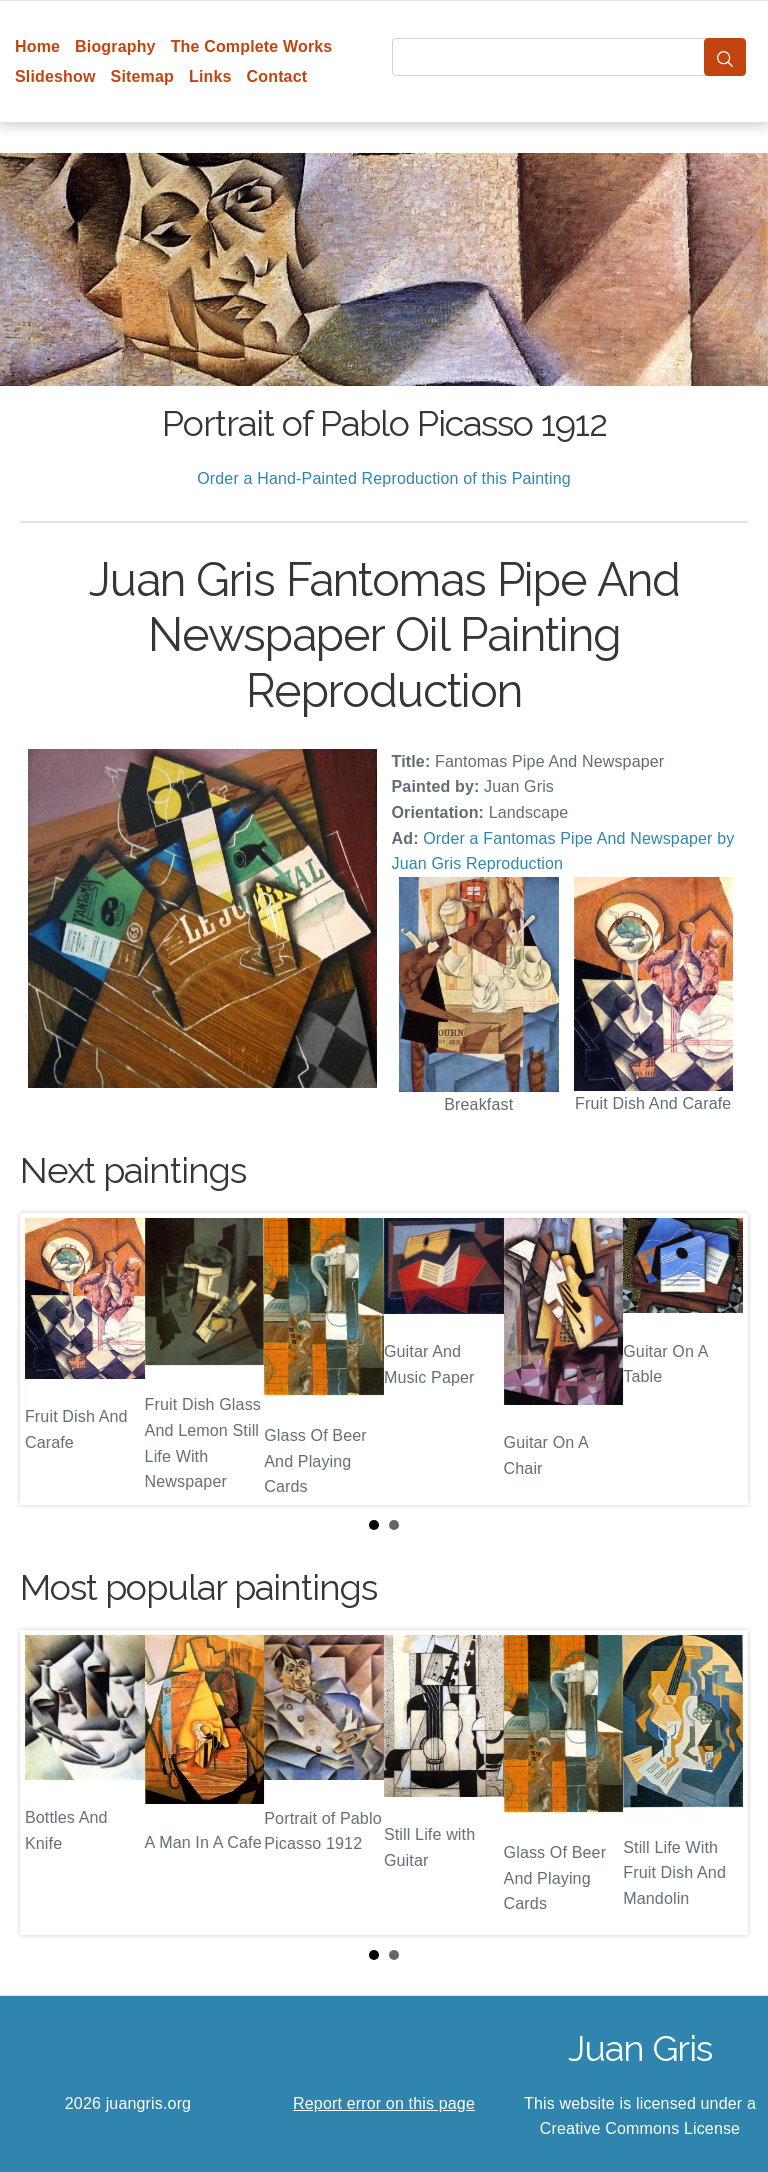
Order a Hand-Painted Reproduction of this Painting (384, 478)
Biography (115, 46)
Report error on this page (384, 2103)
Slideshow (55, 76)
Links (210, 76)
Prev (51, 1359)
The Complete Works (252, 46)
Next (717, 1359)
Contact (277, 76)
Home (37, 46)
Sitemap (142, 76)
